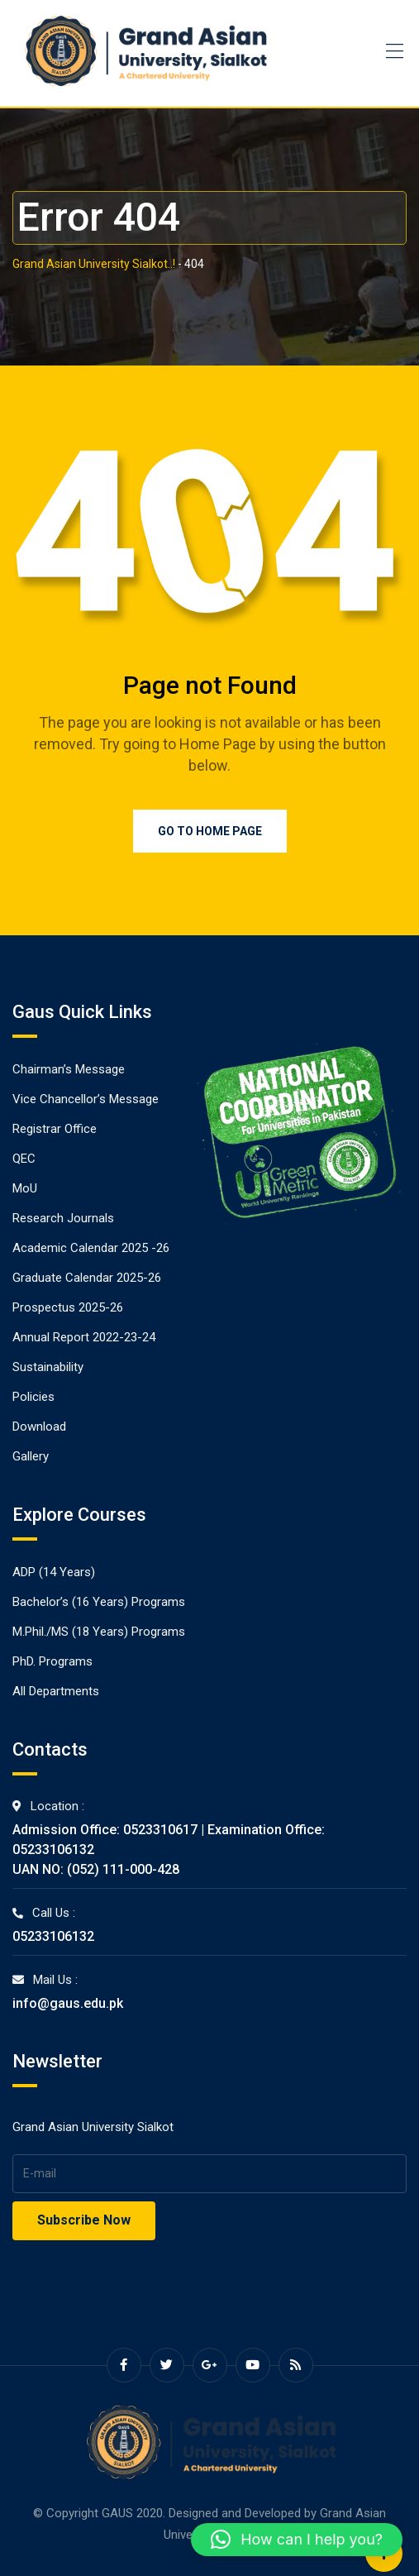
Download (39, 1426)
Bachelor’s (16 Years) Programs (98, 1601)
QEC (24, 1158)
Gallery (30, 1456)
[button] (296, 2539)
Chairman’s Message (68, 1069)
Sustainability (47, 1367)
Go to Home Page (210, 831)
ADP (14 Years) (53, 1572)
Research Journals (63, 1218)
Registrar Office (54, 1128)
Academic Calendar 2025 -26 (90, 1247)
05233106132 (53, 1936)
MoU (24, 1188)
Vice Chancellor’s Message (85, 1099)
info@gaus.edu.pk (67, 2003)
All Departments (55, 1691)
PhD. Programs (52, 1661)
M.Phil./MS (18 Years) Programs (98, 1631)
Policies (33, 1396)
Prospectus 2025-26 (67, 1307)
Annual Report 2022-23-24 (83, 1337)
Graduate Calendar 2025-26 (86, 1277)
